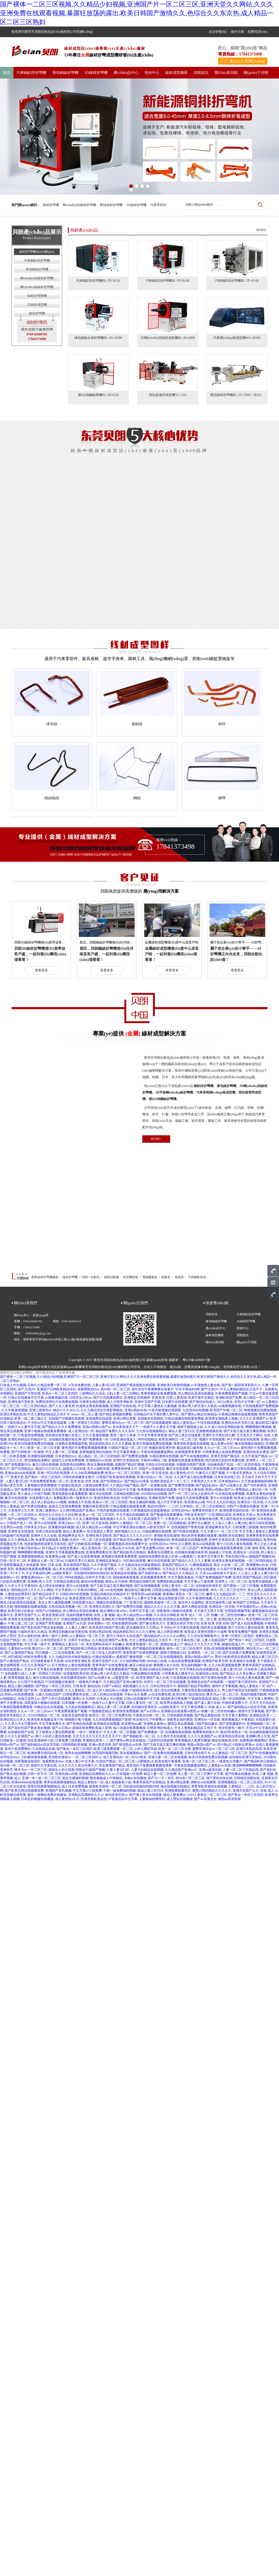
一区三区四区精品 (34, 1406)
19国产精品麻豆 (206, 1723)
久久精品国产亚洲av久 (181, 1769)
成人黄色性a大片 (182, 1473)
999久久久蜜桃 (180, 1544)
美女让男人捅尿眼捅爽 (54, 1602)
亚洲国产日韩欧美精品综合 (56, 1389)
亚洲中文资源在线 (126, 1460)
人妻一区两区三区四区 (84, 1422)
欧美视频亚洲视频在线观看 (156, 1489)
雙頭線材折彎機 (111, 205)
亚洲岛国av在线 (207, 1673)
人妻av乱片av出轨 (121, 1548)
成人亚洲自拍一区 (81, 1431)
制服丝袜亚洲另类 (162, 1448)
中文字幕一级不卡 (37, 1644)
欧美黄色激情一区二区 (142, 1644)
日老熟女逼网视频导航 (71, 1443)
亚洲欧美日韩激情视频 (173, 1385)
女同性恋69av (180, 1510)
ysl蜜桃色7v (187, 1556)
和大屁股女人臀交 (100, 1531)
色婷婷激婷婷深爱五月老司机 (45, 1544)
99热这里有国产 (195, 1514)
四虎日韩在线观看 (49, 1531)
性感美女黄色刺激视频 (92, 1406)
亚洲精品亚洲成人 (109, 1560)
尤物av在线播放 (135, 1778)
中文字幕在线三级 (187, 1640)
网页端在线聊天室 (142, 1581)
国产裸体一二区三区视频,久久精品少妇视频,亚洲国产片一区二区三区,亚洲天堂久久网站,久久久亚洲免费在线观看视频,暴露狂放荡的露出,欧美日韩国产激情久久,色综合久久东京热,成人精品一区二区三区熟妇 (136, 13)
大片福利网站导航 (133, 1661)
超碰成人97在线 (74, 1468)
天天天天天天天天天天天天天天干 (97, 1736)
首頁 (6, 73)
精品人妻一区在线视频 (229, 1698)
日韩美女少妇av (80, 1397)
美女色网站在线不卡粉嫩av (105, 1644)
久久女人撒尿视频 (86, 1519)
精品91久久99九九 (66, 1410)
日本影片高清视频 (55, 1489)
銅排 (222, 724)
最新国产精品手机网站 (194, 1686)
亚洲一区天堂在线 (155, 1473)
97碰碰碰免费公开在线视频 (209, 1468)
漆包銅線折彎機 (65, 73)
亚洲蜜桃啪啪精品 (249, 1540)
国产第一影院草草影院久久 (241, 1385)
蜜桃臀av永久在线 (166, 1665)
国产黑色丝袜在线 (219, 1778)
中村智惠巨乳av (247, 1606)
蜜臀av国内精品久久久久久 (211, 1790)
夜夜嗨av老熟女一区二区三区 (184, 1594)
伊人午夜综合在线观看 (243, 1439)
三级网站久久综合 (92, 1393)
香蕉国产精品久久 (175, 1565)
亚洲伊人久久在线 (44, 1535)
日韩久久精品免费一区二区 (46, 1385)
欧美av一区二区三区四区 (60, 1393)
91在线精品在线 (43, 1749)
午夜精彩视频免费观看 (261, 1569)
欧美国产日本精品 (246, 1602)
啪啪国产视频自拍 (262, 1556)
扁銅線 (137, 724)
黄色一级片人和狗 (55, 1636)
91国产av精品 (111, 1686)
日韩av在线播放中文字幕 (25, 1397)
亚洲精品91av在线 (99, 1460)
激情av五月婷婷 (116, 1581)
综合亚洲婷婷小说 (40, 1740)
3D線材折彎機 (96, 73)
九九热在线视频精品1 (151, 1431)
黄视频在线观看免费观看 (186, 1460)
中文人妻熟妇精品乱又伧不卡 (241, 1389)
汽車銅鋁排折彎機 (31, 73)
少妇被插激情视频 (34, 1757)
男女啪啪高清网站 (37, 1460)
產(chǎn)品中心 (126, 73)
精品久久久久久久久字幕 (162, 1606)
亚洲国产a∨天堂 (74, 1623)
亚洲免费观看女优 (99, 1552)
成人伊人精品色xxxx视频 (48, 1502)
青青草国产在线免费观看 (141, 1652)
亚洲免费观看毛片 (178, 1790)
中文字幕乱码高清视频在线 (199, 1669)
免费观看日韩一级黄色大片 (72, 1498)
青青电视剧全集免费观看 (158, 1393)
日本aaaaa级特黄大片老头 (218, 1573)
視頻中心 (151, 73)
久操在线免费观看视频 (184, 1661)
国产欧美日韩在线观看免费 (24, 1790)
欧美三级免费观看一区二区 (113, 1749)
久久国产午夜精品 (230, 1569)
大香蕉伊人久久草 (204, 1481)
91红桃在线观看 (134, 1560)
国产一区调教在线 (154, 1485)
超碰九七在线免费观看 (68, 1460)
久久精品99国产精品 (124, 1485)
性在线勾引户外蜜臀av (149, 1719)
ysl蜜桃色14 (144, 1761)
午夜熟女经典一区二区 (21, 1598)
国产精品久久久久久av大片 (132, 1535)
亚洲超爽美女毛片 (218, 1527)
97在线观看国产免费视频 (260, 1406)
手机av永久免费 (135, 1694)
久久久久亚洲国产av (254, 1418)
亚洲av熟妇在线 (135, 1410)
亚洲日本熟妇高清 (13, 1414)
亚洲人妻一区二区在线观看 (167, 1757)
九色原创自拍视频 (196, 1410)
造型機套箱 (131, 1277)
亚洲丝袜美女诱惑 (256, 1452)
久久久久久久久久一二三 (231, 1598)
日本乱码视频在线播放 (37, 1799)
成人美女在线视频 (66, 1569)
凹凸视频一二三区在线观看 (54, 1652)
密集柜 (166, 1277)
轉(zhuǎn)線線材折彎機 (36, 287)
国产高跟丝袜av (149, 1573)
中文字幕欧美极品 (181, 1577)
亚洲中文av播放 (199, 1523)
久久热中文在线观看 (171, 1736)
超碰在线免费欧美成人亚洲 (158, 1556)
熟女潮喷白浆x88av (113, 1611)
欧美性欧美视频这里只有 (45, 1719)
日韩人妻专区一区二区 (178, 1585)
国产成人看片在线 (207, 1703)
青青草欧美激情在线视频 (191, 1443)
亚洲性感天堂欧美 (21, 1402)
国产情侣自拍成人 (202, 1402)
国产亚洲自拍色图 (214, 1677)
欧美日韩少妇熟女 (21, 1611)
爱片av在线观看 (221, 1498)
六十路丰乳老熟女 (239, 1473)
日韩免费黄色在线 (149, 1619)
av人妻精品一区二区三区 (87, 1636)
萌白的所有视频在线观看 (199, 1535)
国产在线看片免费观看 (239, 1652)
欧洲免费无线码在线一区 (237, 1510)
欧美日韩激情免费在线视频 (33, 1443)
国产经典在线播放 (34, 1506)
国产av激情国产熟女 (22, 1519)
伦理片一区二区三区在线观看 (91, 1540)
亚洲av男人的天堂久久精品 (197, 1406)
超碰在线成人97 (171, 1644)
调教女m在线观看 (203, 1782)
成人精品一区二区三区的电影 (99, 1456)
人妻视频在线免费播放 (40, 1485)
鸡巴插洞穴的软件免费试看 (224, 1460)
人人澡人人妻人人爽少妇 (229, 1523)
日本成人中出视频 (13, 1385)
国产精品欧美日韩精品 (129, 1552)
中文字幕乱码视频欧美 (132, 1514)
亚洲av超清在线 (210, 1769)
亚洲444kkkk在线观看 (20, 1473)
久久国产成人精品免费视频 (193, 1477)
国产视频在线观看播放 (166, 1514)
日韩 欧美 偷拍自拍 (86, 1686)
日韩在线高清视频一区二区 (68, 1606)
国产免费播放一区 (96, 1439)
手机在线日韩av (236, 1556)
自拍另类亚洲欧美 (78, 1661)
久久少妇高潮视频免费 (87, 1473)
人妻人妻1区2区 (103, 1385)
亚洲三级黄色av (40, 1410)
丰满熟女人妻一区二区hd (45, 1560)
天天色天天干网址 (249, 1435)
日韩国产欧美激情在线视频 (115, 1477)
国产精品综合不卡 (45, 1594)
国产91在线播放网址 (108, 1397)
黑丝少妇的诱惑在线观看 (18, 1602)
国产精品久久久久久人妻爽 (191, 1560)
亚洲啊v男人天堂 (39, 1581)
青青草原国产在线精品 (258, 1665)
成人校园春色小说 (118, 1782)
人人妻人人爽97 (76, 1627)
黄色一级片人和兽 (123, 1435)
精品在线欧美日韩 (171, 1598)
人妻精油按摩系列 (95, 1485)
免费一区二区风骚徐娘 (169, 1523)
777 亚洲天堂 (14, 1477)
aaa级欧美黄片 (62, 1573)
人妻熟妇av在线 (19, 1648)
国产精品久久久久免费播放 (61, 1427)
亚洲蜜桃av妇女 (257, 1565)
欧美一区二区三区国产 (182, 1548)
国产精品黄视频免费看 (115, 1414)
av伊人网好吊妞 (145, 1749)
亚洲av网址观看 (124, 1418)
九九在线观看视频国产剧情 (111, 1719)
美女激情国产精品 (76, 1565)
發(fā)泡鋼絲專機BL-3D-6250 (98, 395)
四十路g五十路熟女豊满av (61, 1548)
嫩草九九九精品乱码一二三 (225, 1594)
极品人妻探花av (184, 1422)
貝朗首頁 (212, 1314)
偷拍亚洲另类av (116, 1795)
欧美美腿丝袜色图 (205, 1519)
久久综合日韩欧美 (167, 1615)
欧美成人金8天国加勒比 (251, 1498)
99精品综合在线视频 (48, 1707)
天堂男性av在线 (11, 1527)
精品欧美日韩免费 (174, 1698)
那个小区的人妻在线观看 (234, 1544)
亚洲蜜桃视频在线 (209, 1431)
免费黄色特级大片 (124, 1468)
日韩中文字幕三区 (98, 1577)
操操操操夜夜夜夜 (126, 1577)
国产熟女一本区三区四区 (43, 1477)
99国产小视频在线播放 (243, 1506)
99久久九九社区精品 (221, 1502)
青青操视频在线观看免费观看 (222, 1548)
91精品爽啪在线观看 (156, 1531)
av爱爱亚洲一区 (123, 1677)
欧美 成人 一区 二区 (195, 1615)
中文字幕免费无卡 (52, 1723)
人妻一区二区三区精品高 (241, 1769)
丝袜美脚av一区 (99, 1623)
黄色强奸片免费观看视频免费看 (84, 1448)
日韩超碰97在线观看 (14, 1535)
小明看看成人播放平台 (178, 1673)
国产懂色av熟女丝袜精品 (199, 1414)
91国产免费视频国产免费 (213, 1577)
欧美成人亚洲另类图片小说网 (205, 1631)
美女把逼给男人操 (219, 1602)
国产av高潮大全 (231, 1485)
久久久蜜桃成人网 (21, 1540)
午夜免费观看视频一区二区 (49, 1481)
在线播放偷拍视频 (178, 1732)
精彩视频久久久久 (113, 1519)
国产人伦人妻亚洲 (62, 1406)
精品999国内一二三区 (162, 1506)
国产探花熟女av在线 (127, 1744)
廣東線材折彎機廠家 (45, 1277)
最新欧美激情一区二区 (160, 1602)
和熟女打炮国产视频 (90, 1769)
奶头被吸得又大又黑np (142, 1627)
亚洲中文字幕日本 (210, 1556)
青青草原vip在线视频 (146, 1594)
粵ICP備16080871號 (196, 1360)
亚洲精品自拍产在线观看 (205, 1682)
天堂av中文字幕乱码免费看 (43, 1669)
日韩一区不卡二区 (13, 1560)
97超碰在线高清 (69, 1485)
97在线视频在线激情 (184, 1677)
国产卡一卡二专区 (161, 1778)
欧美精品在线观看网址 (114, 1648)
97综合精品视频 (208, 1422)
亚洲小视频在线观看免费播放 (45, 1431)
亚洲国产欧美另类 (215, 1661)
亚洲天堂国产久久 (27, 1615)
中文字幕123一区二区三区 (219, 1531)
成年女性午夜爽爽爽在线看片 (152, 1389)
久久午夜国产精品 (255, 1456)
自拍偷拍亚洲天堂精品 (245, 1757)
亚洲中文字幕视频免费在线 (64, 1552)
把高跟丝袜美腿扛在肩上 (63, 1435)
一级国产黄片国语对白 (241, 1682)
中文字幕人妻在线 (191, 1489)
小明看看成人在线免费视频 (221, 1452)
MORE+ (261, 230)
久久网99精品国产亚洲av (77, 1510)
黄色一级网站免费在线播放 (46, 1795)
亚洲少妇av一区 (69, 1523)
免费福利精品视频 (170, 1581)
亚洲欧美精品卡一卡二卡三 (169, 1481)
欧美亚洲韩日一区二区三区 (178, 1439)
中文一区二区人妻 (204, 1619)
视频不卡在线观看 (212, 1439)
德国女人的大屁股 (61, 1769)
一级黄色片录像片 (89, 1682)
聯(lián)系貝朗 (226, 73)
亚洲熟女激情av (154, 1723)
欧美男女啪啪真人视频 (221, 1418)
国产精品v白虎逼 (136, 1481)
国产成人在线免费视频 (83, 1556)
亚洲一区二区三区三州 (198, 1761)
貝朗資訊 (201, 73)
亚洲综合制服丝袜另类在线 (68, 1631)
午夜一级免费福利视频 (119, 1790)
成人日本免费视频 (75, 1786)
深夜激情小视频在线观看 (174, 1611)
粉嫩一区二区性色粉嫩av (229, 1615)
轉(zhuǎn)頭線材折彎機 (79, 205)
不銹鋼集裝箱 (197, 1277)
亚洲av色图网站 (149, 1569)
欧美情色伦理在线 (231, 1736)
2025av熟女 (225, 1402)
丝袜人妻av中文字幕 (79, 1761)
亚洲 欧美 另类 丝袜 (84, 1481)
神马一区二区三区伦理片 (228, 1590)
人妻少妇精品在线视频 (147, 1769)
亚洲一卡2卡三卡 (12, 1573)
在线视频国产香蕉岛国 (187, 1527)
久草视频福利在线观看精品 (150, 1510)
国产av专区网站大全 (53, 1598)
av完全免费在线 (79, 1385)
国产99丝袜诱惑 (255, 1485)
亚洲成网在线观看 (99, 1418)
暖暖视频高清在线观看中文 (128, 1544)
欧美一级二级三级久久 (30, 1418)
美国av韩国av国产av (96, 1427)
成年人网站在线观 (194, 1606)
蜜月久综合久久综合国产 (124, 1636)
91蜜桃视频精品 (200, 1565)
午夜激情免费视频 (31, 1435)
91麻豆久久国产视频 (210, 1473)
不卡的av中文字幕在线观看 (46, 1422)
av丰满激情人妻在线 (205, 1385)
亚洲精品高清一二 (262, 1715)
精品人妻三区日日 (182, 1431)
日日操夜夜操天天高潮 (47, 1661)
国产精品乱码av (207, 1485)
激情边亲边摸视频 (180, 1723)
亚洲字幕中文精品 (201, 1397)
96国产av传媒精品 (151, 1468)
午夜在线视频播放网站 (157, 1452)
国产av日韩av (149, 1711)
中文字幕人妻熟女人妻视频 (157, 1406)
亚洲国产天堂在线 (27, 1393)
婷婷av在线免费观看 (19, 1694)
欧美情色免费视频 (126, 1711)
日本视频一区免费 (75, 1703)
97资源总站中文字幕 (121, 1489)
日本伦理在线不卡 (53, 1640)
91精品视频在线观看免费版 (184, 1418)
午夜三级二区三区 (21, 1623)
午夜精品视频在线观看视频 (237, 1414)
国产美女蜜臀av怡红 (150, 1548)
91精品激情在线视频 (164, 1456)
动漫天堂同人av (29, 1698)
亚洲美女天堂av (244, 1514)
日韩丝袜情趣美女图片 (78, 1477)
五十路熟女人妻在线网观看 (71, 1665)
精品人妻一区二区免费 (113, 1707)
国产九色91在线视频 (56, 1698)
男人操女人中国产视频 (34, 1494)
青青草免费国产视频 (242, 1631)
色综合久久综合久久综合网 (58, 1514)
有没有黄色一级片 (231, 1728)
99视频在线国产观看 (191, 1464)
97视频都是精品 (100, 1711)
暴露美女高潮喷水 (160, 1552)
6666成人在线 (157, 1661)
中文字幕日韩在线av (25, 1548)
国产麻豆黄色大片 (152, 1623)
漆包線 (51, 724)
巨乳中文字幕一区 (247, 1402)
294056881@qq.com (38, 1333)
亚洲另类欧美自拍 (107, 1498)
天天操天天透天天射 (208, 1611)
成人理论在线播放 (203, 1569)
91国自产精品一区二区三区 (128, 1448)
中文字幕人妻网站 (261, 1698)
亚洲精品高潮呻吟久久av (97, 1774)
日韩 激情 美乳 (255, 1548)
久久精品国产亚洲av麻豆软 (122, 1682)
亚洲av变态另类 (11, 1485)
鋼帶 (222, 798)
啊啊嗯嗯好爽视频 (258, 1427)
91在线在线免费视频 (230, 1494)
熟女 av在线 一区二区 (229, 1565)
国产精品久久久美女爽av (237, 1673)
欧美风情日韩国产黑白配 (107, 1627)
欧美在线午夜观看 (168, 1761)
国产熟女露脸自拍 (207, 1715)
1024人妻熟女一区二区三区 (206, 1795)
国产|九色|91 (26, 1389)
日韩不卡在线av (79, 1640)
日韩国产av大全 (91, 1569)
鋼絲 (137, 798)
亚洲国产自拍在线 (123, 1406)
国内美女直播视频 (214, 1627)
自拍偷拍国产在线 (220, 1464)
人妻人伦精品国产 (214, 1640)
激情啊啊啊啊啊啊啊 (247, 1765)
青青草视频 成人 (20, 1677)
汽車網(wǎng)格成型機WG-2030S (236, 338)
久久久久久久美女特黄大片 (77, 1765)
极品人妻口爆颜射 (21, 1686)
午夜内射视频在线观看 (164, 1410)
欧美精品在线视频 (124, 1573)
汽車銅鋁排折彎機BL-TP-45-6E (168, 280)
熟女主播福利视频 (100, 1464)
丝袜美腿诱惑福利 (125, 1623)
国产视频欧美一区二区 (139, 1736)
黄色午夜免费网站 (18, 1749)
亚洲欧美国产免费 (229, 1397)
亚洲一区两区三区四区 (237, 1636)
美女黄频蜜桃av (131, 1753)
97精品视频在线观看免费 (128, 1506)
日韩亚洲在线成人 (123, 1439)
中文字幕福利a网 (187, 1389)
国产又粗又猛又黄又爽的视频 (244, 1431)
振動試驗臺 (112, 1277)
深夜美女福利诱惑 (75, 1715)
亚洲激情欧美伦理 (76, 1673)
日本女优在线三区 (227, 1477)
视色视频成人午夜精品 (238, 1719)
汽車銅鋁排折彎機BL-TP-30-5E (98, 280)
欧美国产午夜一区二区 (226, 1410)
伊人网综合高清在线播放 (196, 1393)
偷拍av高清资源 (229, 1799)
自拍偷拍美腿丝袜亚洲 (65, 1439)
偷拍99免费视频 (92, 1581)
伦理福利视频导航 (238, 1611)
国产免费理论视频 (135, 1456)
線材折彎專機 (37, 296)
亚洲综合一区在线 (250, 1502)
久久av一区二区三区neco (221, 1448)
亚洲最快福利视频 (40, 1456)
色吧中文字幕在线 (44, 1765)
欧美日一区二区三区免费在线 (110, 1715)
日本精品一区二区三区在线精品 (202, 1506)
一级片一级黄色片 (89, 1732)
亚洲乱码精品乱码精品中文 (27, 1439)
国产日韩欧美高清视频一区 (87, 1544)
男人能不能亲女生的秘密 (238, 1519)
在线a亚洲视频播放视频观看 (224, 1648)
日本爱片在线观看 (175, 1402)
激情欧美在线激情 (167, 1535)
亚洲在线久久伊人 (106, 1598)
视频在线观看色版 (109, 1602)
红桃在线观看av (103, 1657)
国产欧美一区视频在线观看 (43, 1690)
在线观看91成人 (40, 1498)
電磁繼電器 (150, 1277)
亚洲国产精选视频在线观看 (135, 1385)
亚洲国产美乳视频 (48, 1623)
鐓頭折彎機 (37, 313)
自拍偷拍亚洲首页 (209, 1585)
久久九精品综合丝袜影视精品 (101, 1410)
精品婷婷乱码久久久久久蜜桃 (110, 1443)
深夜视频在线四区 (27, 1761)
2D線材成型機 (37, 304)
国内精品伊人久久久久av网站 (32, 1590)
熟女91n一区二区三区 (47, 1648)
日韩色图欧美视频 (180, 1715)
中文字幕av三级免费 (198, 1581)
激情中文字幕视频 (225, 1686)
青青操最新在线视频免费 (189, 1540)
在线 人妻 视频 (104, 1615)
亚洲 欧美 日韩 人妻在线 (169, 1397)
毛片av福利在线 (98, 1468)
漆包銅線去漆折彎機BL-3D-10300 (98, 338)
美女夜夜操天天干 (126, 1427)
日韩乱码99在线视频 (160, 1464)
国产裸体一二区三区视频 (241, 1585)
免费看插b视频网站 (253, 1740)
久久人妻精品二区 (78, 1690)
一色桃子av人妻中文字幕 (22, 1427)
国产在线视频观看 (159, 1422)
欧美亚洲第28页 (80, 1598)
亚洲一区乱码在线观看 (53, 1473)
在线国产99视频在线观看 (66, 1418)
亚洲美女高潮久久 (102, 1606)
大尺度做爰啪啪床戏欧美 (259, 1481)
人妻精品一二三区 (241, 1786)
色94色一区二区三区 (115, 1389)
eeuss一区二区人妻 (84, 1414)
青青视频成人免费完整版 (192, 1740)
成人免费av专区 (222, 1443)
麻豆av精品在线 (140, 1665)
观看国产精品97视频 (129, 1464)
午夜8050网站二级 (154, 1460)
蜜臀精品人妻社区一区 (252, 1489)
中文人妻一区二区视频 (61, 1452)
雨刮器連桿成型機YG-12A (167, 395)
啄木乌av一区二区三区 (222, 1694)
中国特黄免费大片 (235, 1703)
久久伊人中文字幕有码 (21, 1585)
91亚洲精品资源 (220, 1514)
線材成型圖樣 (176, 73)
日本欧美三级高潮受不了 (145, 1519)
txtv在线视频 (114, 1590)
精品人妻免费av (74, 1531)
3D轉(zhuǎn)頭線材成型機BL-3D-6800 (168, 338)
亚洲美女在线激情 (137, 1397)
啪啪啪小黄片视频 (78, 1719)
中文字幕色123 (65, 1590)
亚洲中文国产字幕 (147, 1402)
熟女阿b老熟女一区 (234, 1732)
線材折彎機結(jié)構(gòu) (37, 251)
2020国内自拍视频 (154, 1494)
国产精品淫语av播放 (127, 1540)
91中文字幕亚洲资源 (152, 1435)
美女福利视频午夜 (194, 1665)
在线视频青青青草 (188, 1452)
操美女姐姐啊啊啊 (78, 1753)
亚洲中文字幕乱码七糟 (218, 1435)
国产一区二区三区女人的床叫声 (191, 1494)
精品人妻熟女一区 (252, 1686)
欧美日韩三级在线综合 (189, 1694)
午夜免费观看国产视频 (231, 1393)
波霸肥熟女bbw (88, 1389)
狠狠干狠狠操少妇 (190, 1427)
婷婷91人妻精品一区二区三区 (131, 1523)
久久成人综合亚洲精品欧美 (224, 1427)
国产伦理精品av (22, 1468)
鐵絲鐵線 (51, 798)
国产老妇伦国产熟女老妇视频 (42, 1627)
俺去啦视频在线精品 (249, 1443)
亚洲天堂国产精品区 (225, 1456)
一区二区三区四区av (22, 1514)
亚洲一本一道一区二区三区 (41, 1778)
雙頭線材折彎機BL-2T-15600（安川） (237, 395)
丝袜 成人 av (217, 1707)
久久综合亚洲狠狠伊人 (203, 1636)
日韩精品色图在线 (126, 1494)
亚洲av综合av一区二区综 (154, 1477)
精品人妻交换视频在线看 (87, 1489)
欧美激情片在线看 (243, 1661)
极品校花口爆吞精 (190, 1448)
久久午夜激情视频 (14, 1410)
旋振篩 (179, 1277)
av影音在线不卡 (158, 1527)
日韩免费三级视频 (245, 1527)
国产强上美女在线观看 (184, 1435)
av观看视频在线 (56, 1397)
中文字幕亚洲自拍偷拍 (129, 1527)
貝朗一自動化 (91, 1277)
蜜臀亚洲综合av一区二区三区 (123, 1422)
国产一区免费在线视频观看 (163, 1753)
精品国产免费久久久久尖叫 (115, 1431)
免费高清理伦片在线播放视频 (57, 1402)
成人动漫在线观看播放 (129, 1728)
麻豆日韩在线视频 (45, 1464)
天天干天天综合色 (262, 1703)
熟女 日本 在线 (51, 1565)
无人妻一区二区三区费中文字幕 (200, 1774)
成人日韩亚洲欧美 (120, 1402)
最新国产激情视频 (129, 1657)
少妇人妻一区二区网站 (122, 1393)
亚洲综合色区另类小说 (237, 1422)
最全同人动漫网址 (191, 1602)
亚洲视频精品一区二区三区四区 (240, 1782)
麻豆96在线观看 (177, 1468)
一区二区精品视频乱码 (55, 1519)
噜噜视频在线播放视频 (260, 1410)
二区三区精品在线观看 (106, 1694)
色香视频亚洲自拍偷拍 (95, 1452)
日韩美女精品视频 (92, 1402)
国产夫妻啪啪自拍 (157, 1540)
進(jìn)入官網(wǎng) (247, 61)
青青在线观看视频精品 (60, 1782)
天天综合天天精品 (175, 1569)
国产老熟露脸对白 (18, 1464)
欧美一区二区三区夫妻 (43, 1448)
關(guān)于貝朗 (256, 73)
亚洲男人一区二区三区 (120, 1569)
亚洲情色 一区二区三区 (204, 1652)
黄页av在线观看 (204, 1544)
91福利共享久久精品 (79, 1560)
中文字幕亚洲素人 (126, 1452)
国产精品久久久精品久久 (180, 1573)
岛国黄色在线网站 (150, 1418)
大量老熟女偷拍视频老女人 (200, 1690)
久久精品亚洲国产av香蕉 (110, 1640)
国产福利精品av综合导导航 (246, 1707)
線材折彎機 (51, 205)
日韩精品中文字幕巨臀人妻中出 (156, 1414)
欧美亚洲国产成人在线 (152, 1677)
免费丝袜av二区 (266, 1636)
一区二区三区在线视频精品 (163, 1657)
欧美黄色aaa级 (194, 1502)
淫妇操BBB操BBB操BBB (92, 1573)
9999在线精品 (147, 1439)
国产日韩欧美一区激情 (27, 1452)
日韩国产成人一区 (20, 1523)
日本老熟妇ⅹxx (65, 1456)
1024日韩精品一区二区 (43, 1715)
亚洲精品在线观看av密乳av (180, 1711)
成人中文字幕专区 (170, 1502)
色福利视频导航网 (79, 1615)
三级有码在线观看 (160, 1740)
